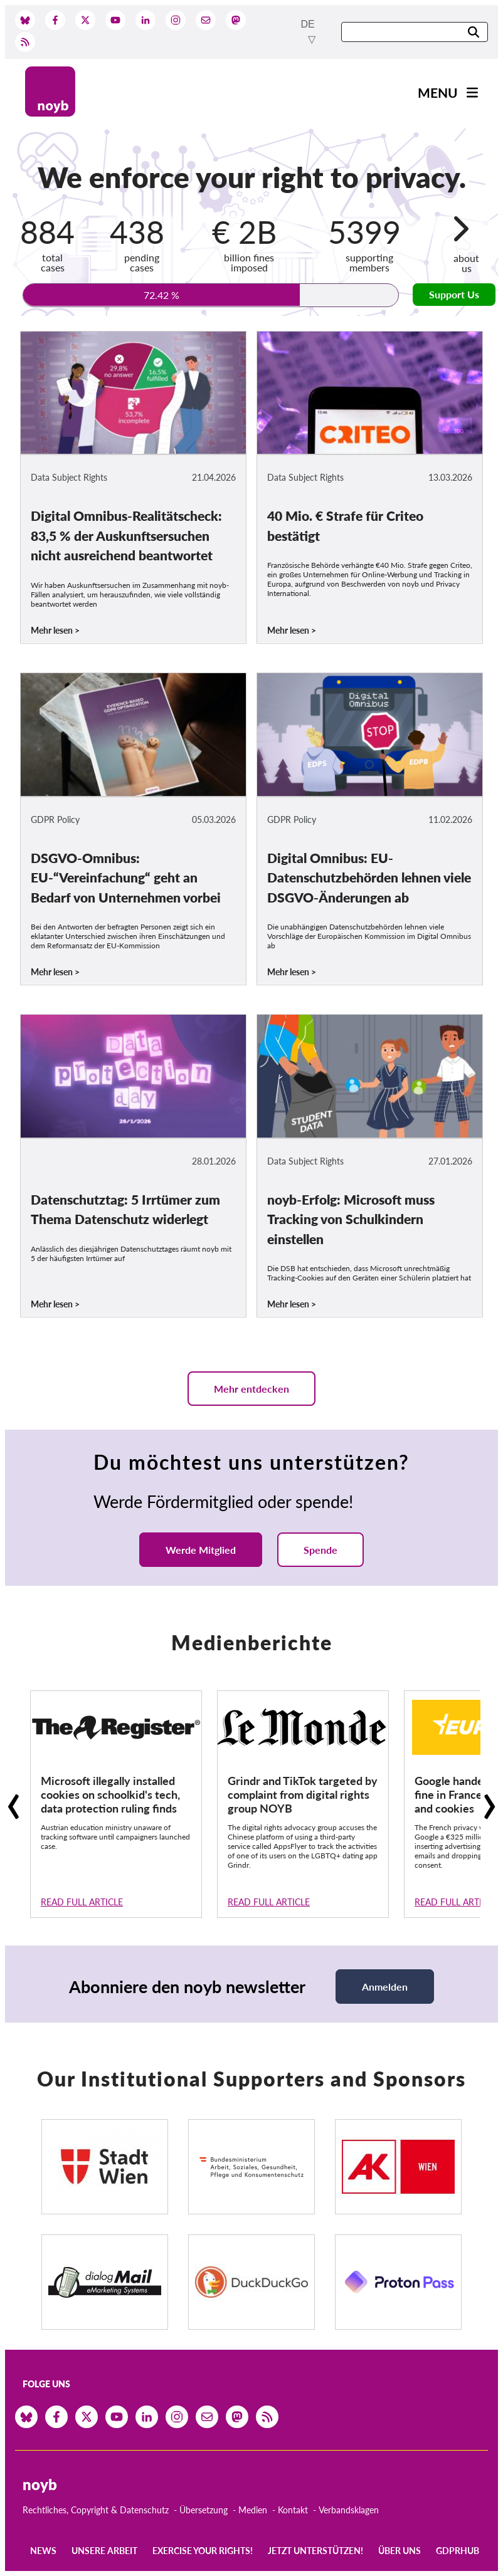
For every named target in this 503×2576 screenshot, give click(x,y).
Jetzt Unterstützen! (315, 2550)
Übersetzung (203, 2510)
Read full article (82, 1902)
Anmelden (385, 1986)
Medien (252, 2510)
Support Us (454, 294)
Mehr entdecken (251, 1389)
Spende (320, 1550)
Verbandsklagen (349, 2510)
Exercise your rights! (202, 2550)
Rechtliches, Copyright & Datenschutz (96, 2510)
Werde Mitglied (201, 1550)
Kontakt (293, 2510)
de (308, 24)
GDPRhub (457, 2550)
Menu (438, 92)
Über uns (399, 2550)
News (43, 2550)
